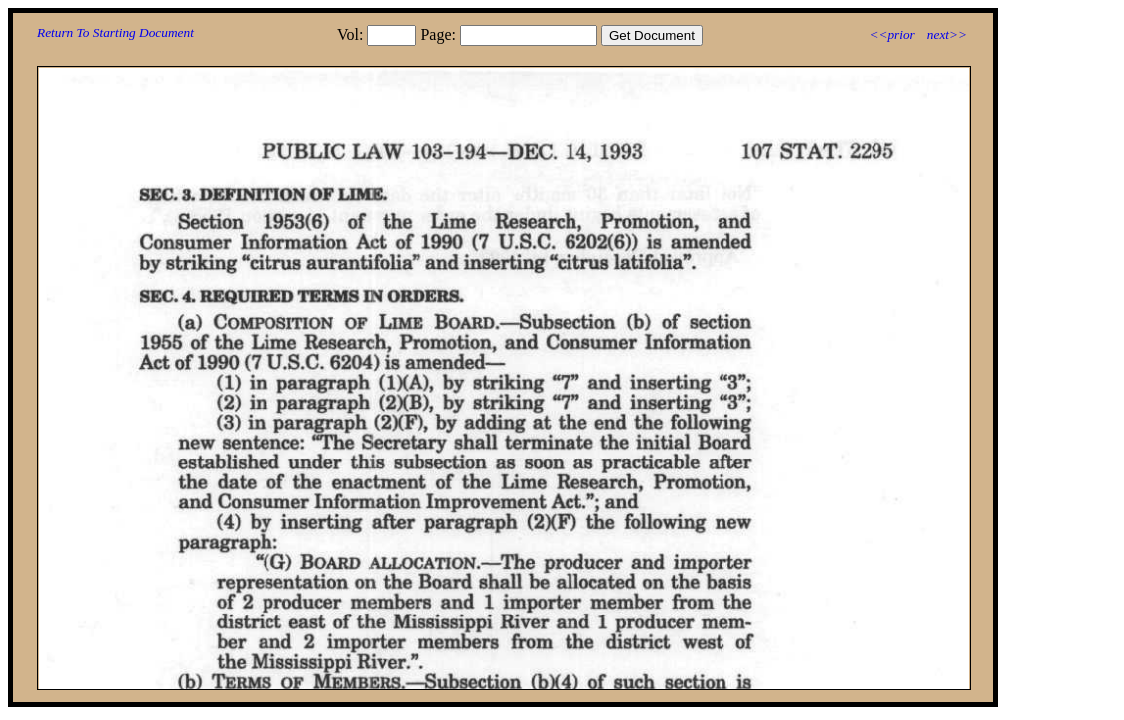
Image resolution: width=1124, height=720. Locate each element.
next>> (947, 34)
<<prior (891, 34)
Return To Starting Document (115, 32)
